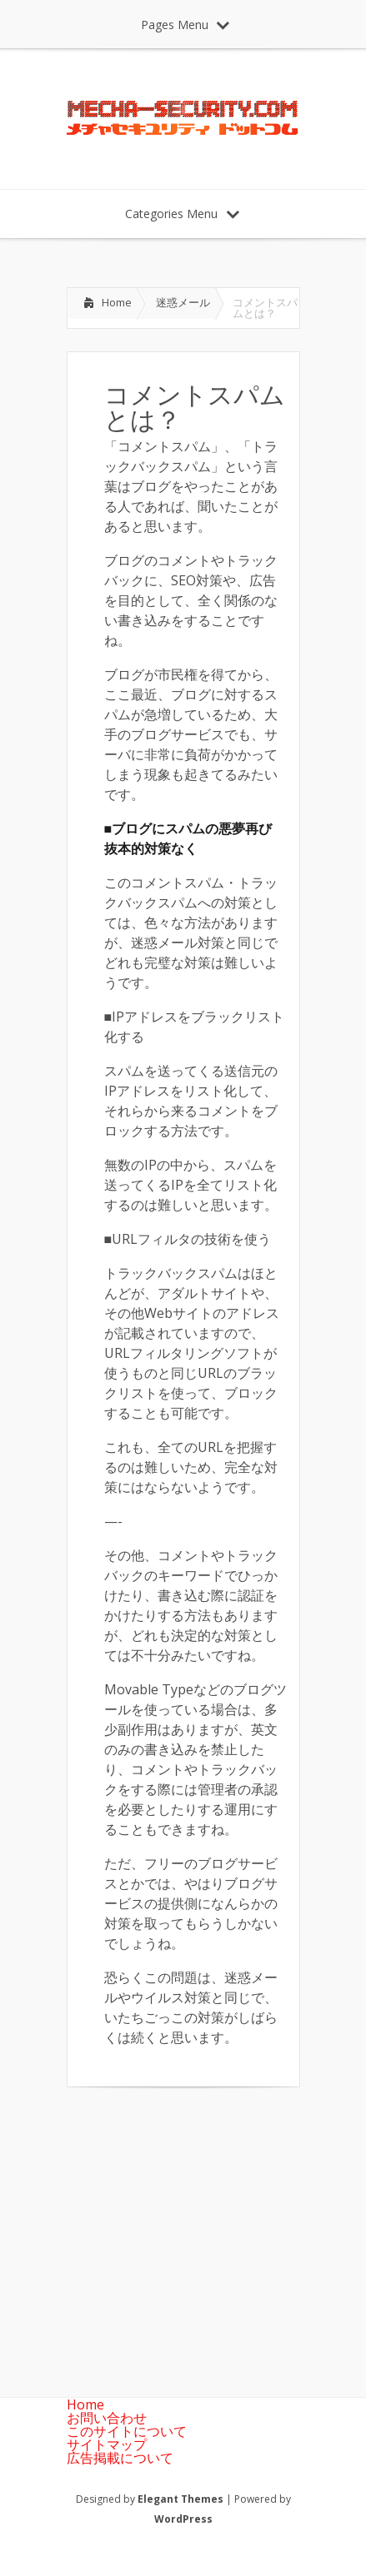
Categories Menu (182, 213)
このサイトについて (127, 2431)
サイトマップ (107, 2444)
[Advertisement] (207, 2228)
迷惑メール (183, 302)
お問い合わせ (107, 2418)
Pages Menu (185, 24)
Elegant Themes (180, 2499)
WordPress (183, 2519)
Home (117, 302)
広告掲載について (120, 2458)
